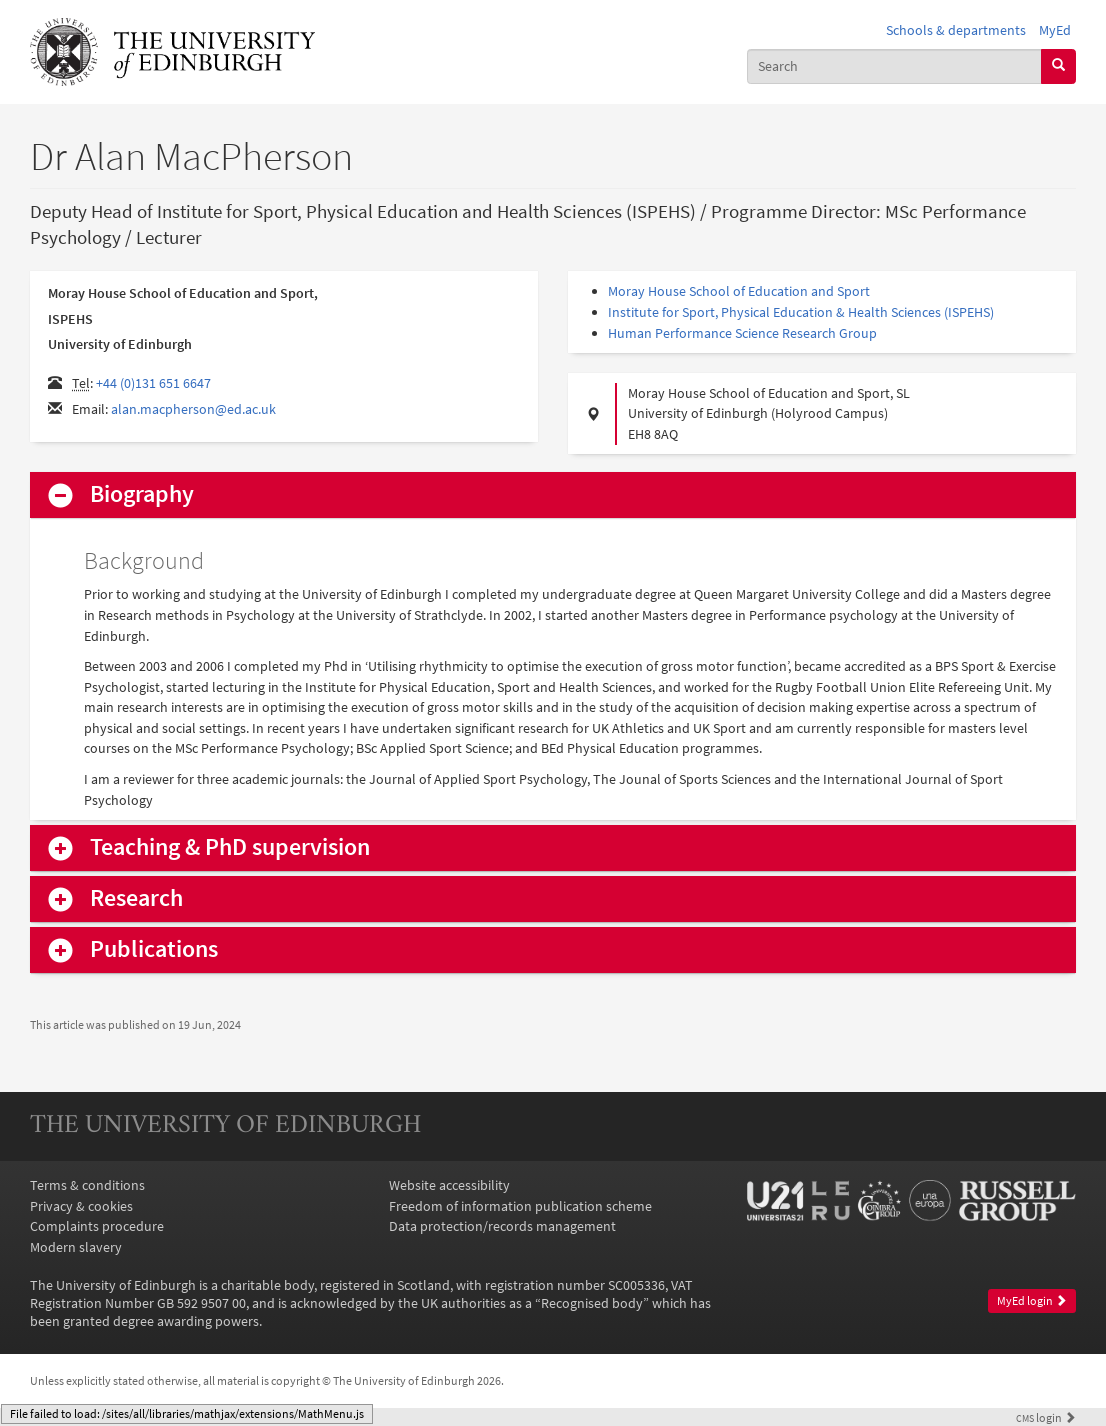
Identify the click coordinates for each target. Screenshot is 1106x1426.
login (1046, 1418)
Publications (154, 949)
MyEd (1055, 30)
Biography (142, 494)
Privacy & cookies (81, 1206)
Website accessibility (449, 1185)
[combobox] (894, 66)
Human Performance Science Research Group (742, 333)
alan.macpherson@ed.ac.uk (193, 409)
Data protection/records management (502, 1226)
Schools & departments (956, 30)
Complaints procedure (97, 1226)
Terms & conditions (87, 1185)
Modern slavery (76, 1247)
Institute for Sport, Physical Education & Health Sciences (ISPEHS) (801, 312)
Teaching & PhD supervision (230, 847)
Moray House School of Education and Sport (739, 291)
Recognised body (592, 1303)
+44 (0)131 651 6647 (153, 383)
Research (136, 898)
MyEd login (1032, 1300)
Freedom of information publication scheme (520, 1206)
